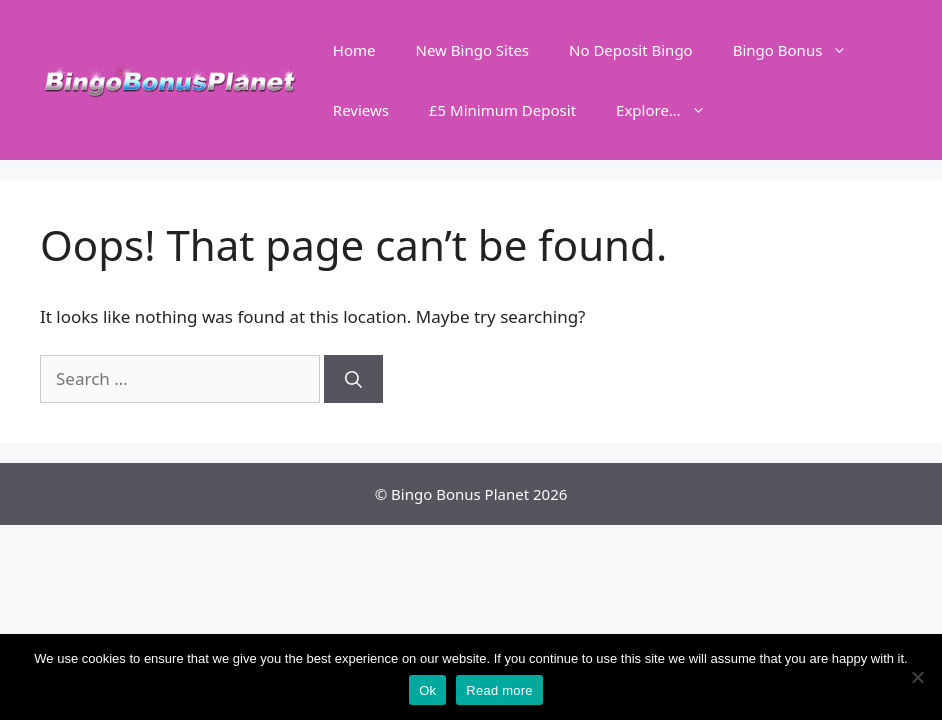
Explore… (671, 110)
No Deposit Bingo (631, 50)
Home (354, 50)
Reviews (361, 110)
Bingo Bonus (800, 50)
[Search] (353, 379)
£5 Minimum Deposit (502, 110)
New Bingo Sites (473, 50)
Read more (499, 690)
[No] (917, 677)
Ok (427, 690)
